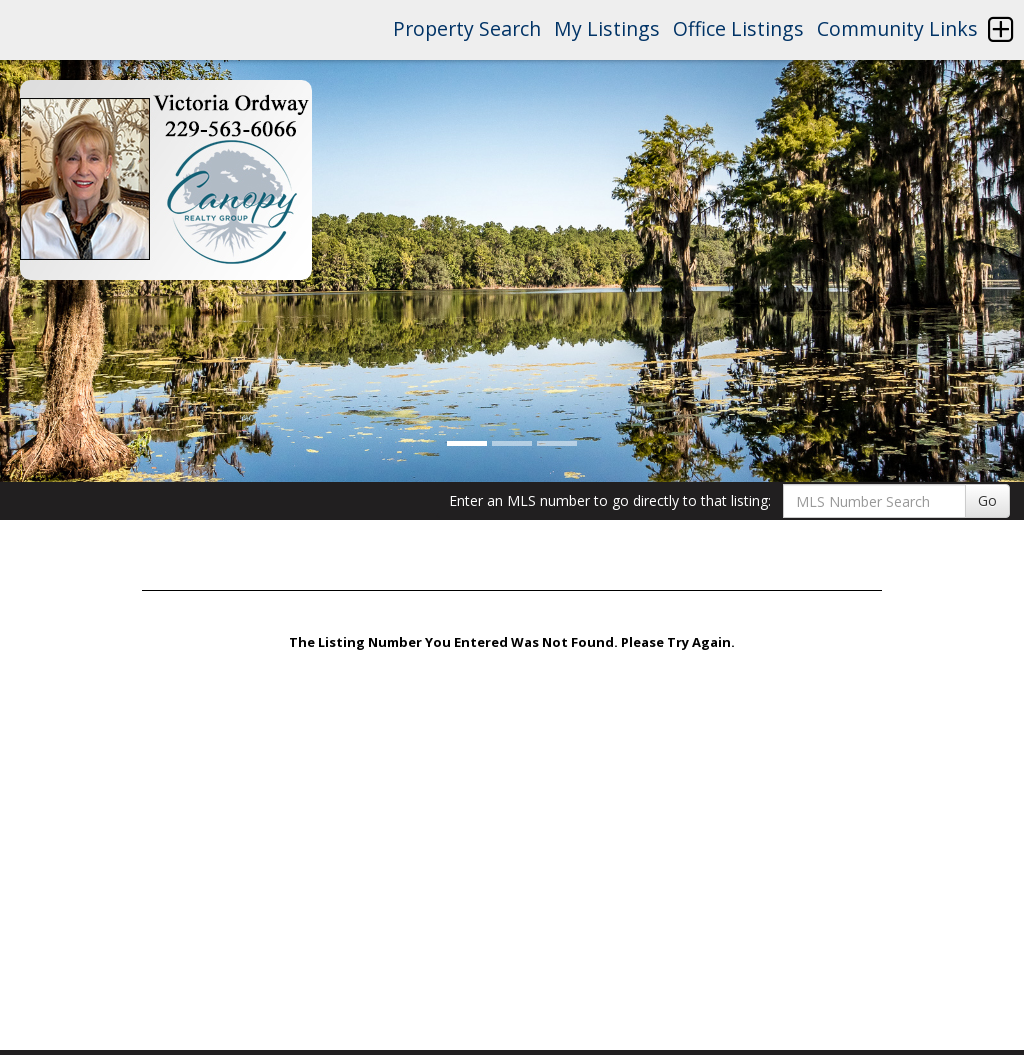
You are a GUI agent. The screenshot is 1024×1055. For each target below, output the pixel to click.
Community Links (897, 28)
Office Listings (738, 28)
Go (987, 500)
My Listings (607, 28)
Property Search (467, 28)
